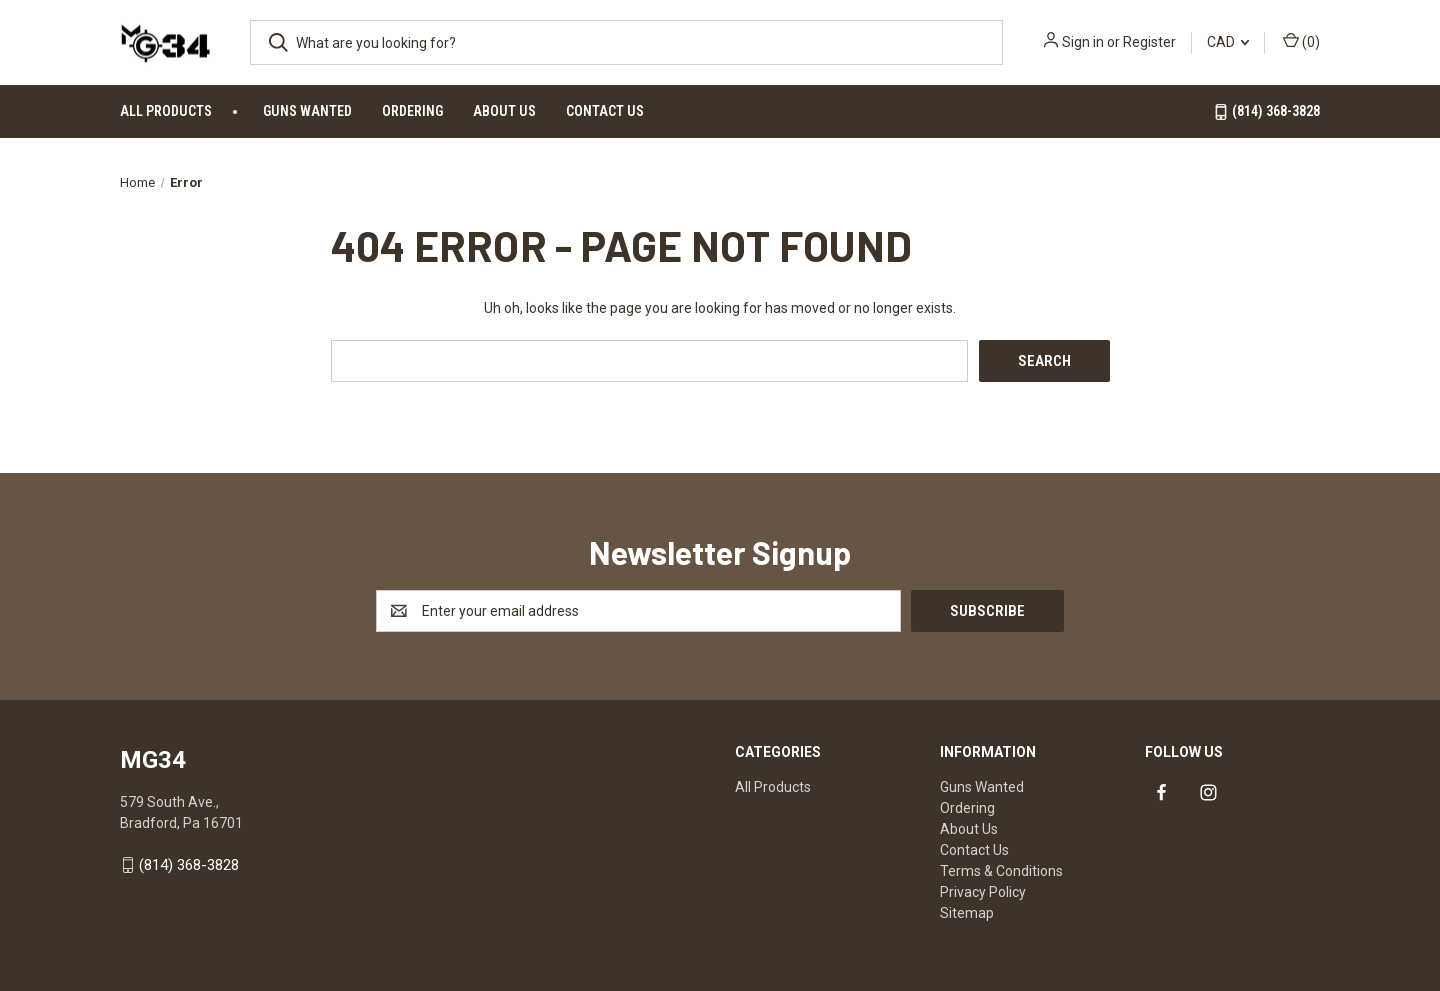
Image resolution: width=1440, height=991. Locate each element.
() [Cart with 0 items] (1301, 41)
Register (1149, 42)
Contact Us (605, 111)
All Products (166, 111)
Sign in (1083, 42)
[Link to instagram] (1208, 792)
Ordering (412, 111)
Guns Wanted (307, 111)
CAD (1228, 42)
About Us (504, 111)
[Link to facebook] (1161, 792)
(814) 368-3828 (1266, 111)
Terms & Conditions (1001, 871)
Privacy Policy (983, 892)
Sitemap (967, 913)
